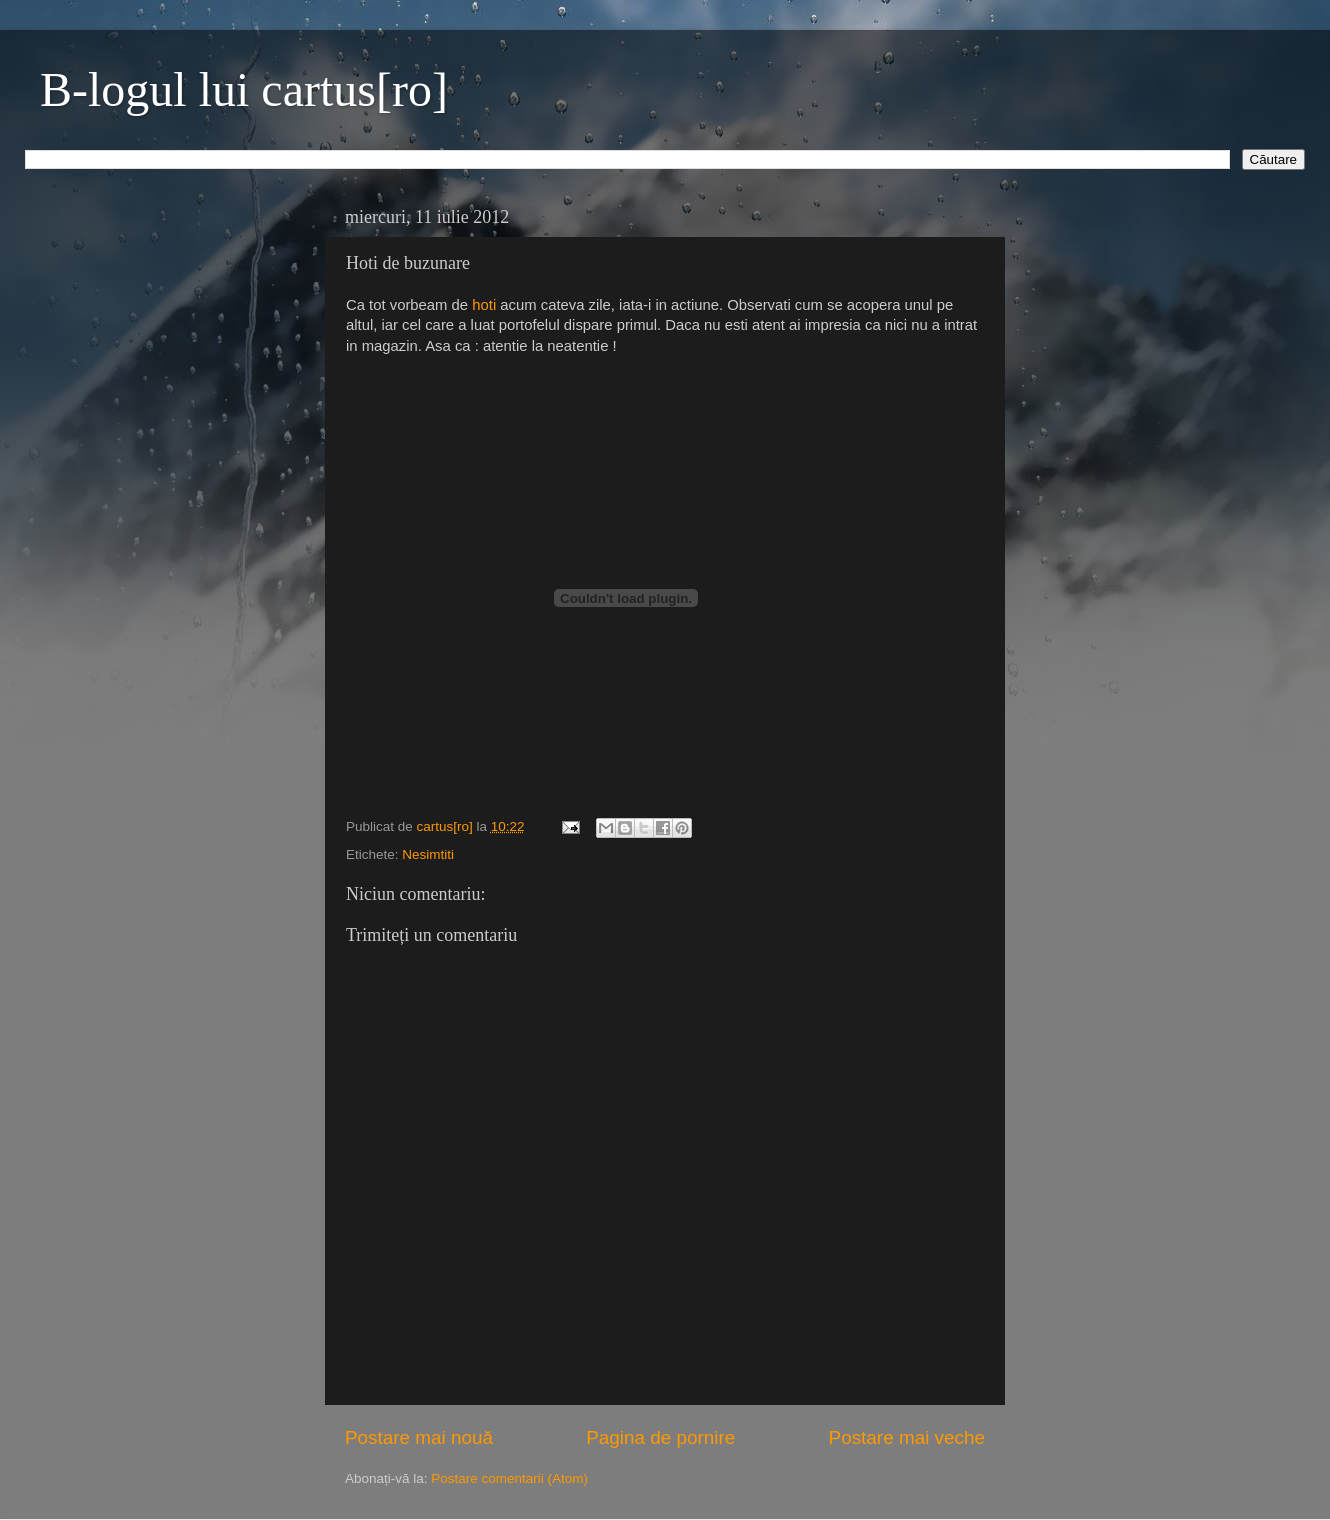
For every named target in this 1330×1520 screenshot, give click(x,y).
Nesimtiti (428, 854)
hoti (484, 305)
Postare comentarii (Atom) (509, 1478)
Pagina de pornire (660, 1437)
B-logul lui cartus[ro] (244, 89)
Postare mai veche (907, 1437)
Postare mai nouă (419, 1437)
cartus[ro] (447, 826)
